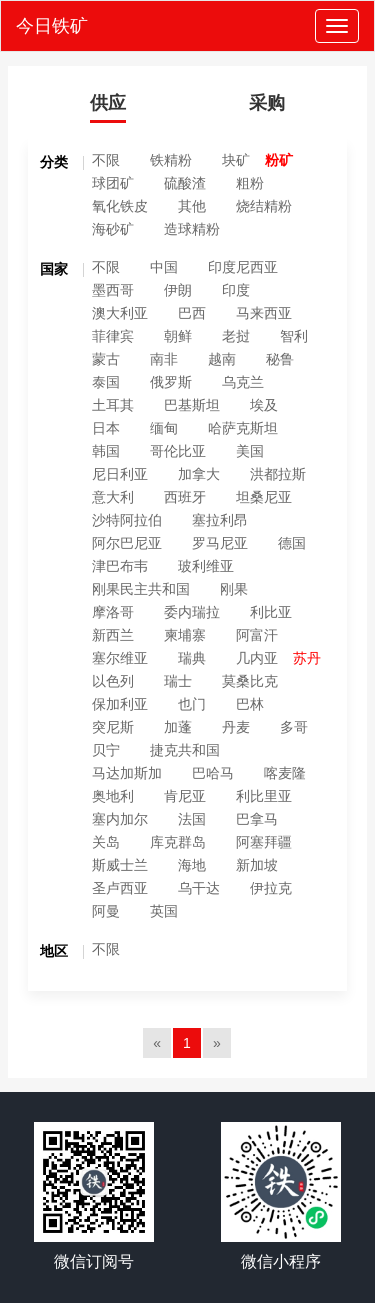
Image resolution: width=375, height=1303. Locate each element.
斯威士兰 (120, 865)
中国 (164, 267)
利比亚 (271, 612)
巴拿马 (257, 819)
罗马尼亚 (220, 543)
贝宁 (106, 750)
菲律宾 (113, 336)
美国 (250, 451)
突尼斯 (113, 727)
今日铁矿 (52, 26)
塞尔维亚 (120, 658)
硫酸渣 (185, 183)
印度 (236, 290)
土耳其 (113, 405)
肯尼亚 (185, 796)
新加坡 (257, 865)
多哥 (294, 727)
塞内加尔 (120, 819)
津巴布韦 (120, 566)
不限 (106, 160)
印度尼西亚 (243, 267)
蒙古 (106, 359)
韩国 (106, 451)
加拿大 (199, 474)
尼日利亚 (120, 474)
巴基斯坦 (192, 405)
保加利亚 (120, 704)
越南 (222, 359)
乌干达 (199, 888)
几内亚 (257, 658)
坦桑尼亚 (264, 497)
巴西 (192, 313)
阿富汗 (257, 635)
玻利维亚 (206, 566)
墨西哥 (113, 290)
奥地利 (113, 796)
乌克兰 (243, 382)
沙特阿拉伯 (127, 520)
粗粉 (250, 183)
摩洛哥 (113, 612)
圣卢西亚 (120, 888)
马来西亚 (264, 313)
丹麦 (236, 727)
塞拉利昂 (220, 520)
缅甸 (164, 428)
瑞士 (178, 681)
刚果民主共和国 (141, 589)
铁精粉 (171, 160)
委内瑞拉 (192, 612)
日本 (106, 428)
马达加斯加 (127, 773)
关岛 (106, 842)
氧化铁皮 (120, 206)
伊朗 (178, 290)
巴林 (250, 704)
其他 (192, 206)
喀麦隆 (285, 773)
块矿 (236, 160)
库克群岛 (178, 842)
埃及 (264, 405)
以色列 (113, 681)
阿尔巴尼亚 (127, 543)
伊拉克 (271, 888)
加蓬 (178, 727)
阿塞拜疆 (264, 842)
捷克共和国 (185, 750)
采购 (267, 103)
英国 (164, 911)
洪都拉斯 (278, 474)
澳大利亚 (120, 313)
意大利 (113, 497)
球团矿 (113, 183)
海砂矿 (113, 229)
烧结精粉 (264, 206)
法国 (192, 819)
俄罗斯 (171, 382)
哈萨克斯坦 (243, 428)
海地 (192, 865)
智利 (294, 336)
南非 (164, 359)
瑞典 (192, 658)
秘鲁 (280, 359)
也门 (192, 704)
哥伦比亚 (178, 451)
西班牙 (185, 497)
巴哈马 (213, 773)
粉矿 (279, 160)
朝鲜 (178, 336)
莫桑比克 (250, 681)
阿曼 (106, 911)
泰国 (106, 382)
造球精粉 (192, 229)
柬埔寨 (185, 635)
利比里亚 (264, 796)
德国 (292, 543)
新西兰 (113, 635)
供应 (108, 103)
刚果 (234, 589)
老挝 (236, 336)
